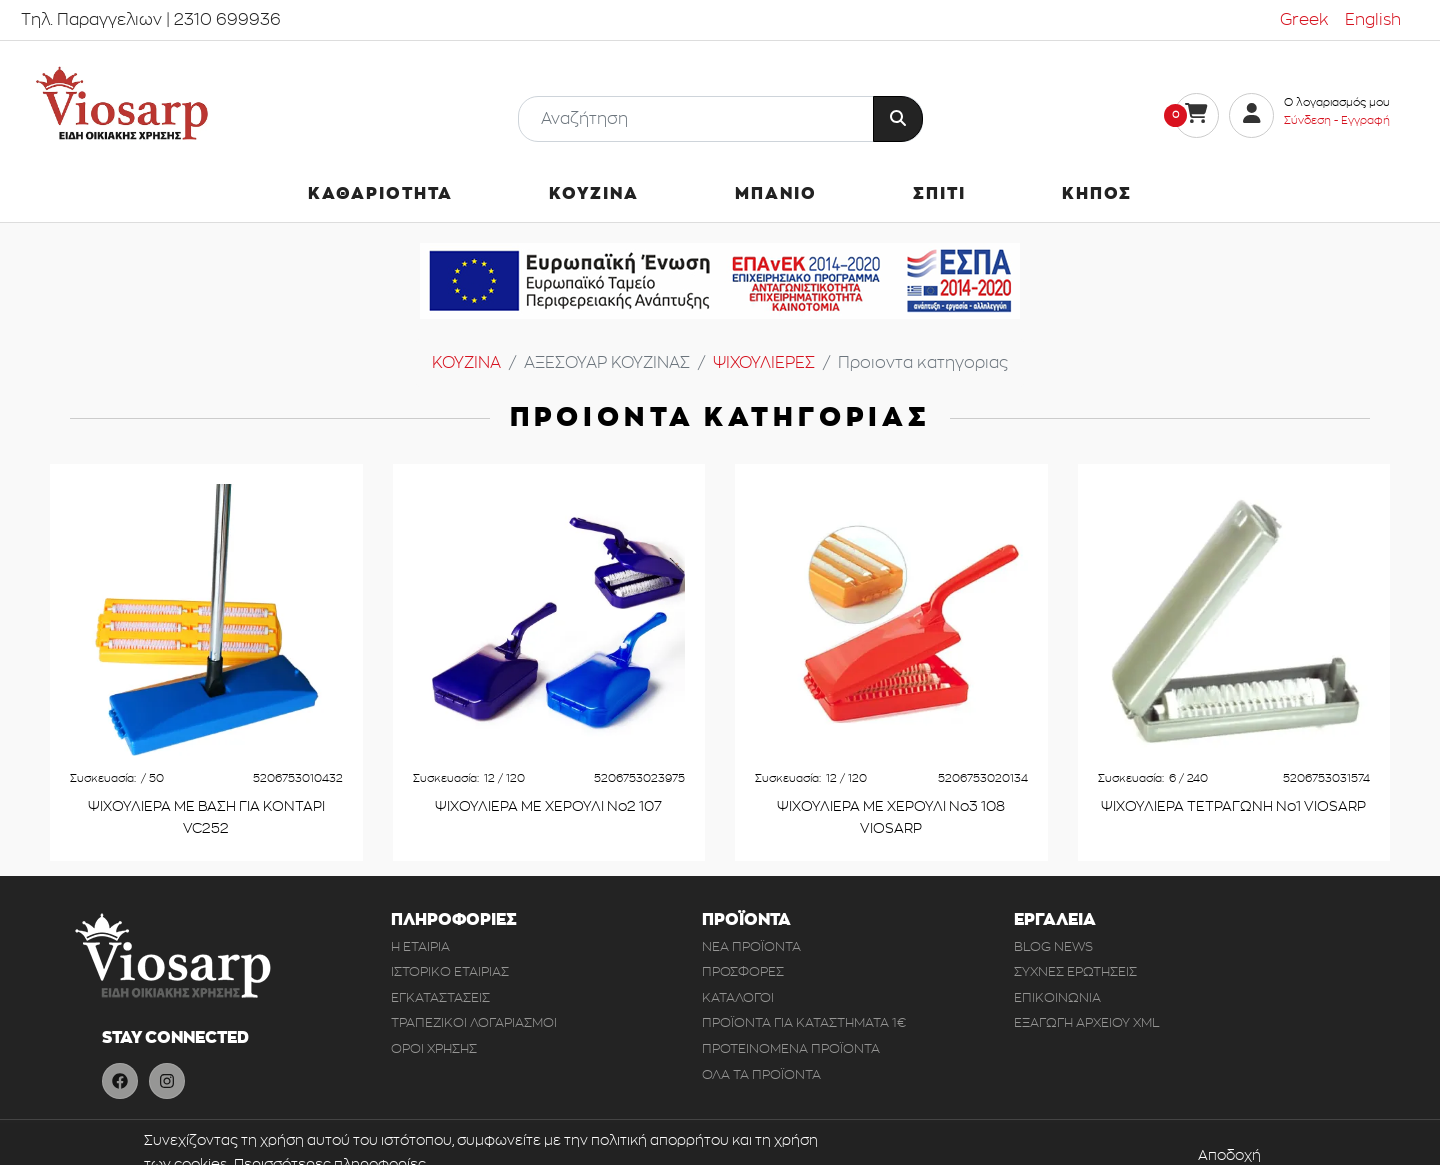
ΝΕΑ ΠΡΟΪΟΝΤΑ (751, 946)
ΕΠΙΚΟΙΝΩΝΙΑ (1057, 997)
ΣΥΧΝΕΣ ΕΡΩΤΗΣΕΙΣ (1075, 971)
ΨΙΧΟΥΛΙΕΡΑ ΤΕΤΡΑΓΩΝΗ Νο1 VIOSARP (1233, 806)
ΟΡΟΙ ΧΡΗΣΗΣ (434, 1048)
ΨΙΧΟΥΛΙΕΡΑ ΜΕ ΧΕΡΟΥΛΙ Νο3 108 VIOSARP (891, 817)
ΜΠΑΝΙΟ (776, 194)
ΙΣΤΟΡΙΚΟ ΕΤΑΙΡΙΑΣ (450, 971)
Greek (1304, 20)
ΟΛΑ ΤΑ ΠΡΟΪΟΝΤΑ (761, 1074)
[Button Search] (898, 119)
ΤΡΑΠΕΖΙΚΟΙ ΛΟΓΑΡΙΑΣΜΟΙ (474, 1022)
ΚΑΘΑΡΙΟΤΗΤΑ (380, 194)
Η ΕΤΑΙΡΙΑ (420, 946)
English (1373, 20)
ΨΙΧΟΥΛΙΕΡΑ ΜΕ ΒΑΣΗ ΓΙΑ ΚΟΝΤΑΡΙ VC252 (206, 817)
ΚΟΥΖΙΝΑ (594, 194)
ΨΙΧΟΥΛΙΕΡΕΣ (764, 363)
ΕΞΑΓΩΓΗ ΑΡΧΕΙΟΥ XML (1087, 1022)
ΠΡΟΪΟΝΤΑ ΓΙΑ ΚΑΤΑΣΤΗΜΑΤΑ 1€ (804, 1022)
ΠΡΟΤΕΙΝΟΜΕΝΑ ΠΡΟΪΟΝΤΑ (791, 1048)
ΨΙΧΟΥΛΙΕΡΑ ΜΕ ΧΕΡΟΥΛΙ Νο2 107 (548, 806)
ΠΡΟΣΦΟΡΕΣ (743, 971)
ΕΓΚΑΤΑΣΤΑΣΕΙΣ (440, 997)
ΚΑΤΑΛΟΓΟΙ (738, 997)
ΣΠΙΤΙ (939, 194)
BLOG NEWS (1053, 946)
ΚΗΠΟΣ (1097, 194)
